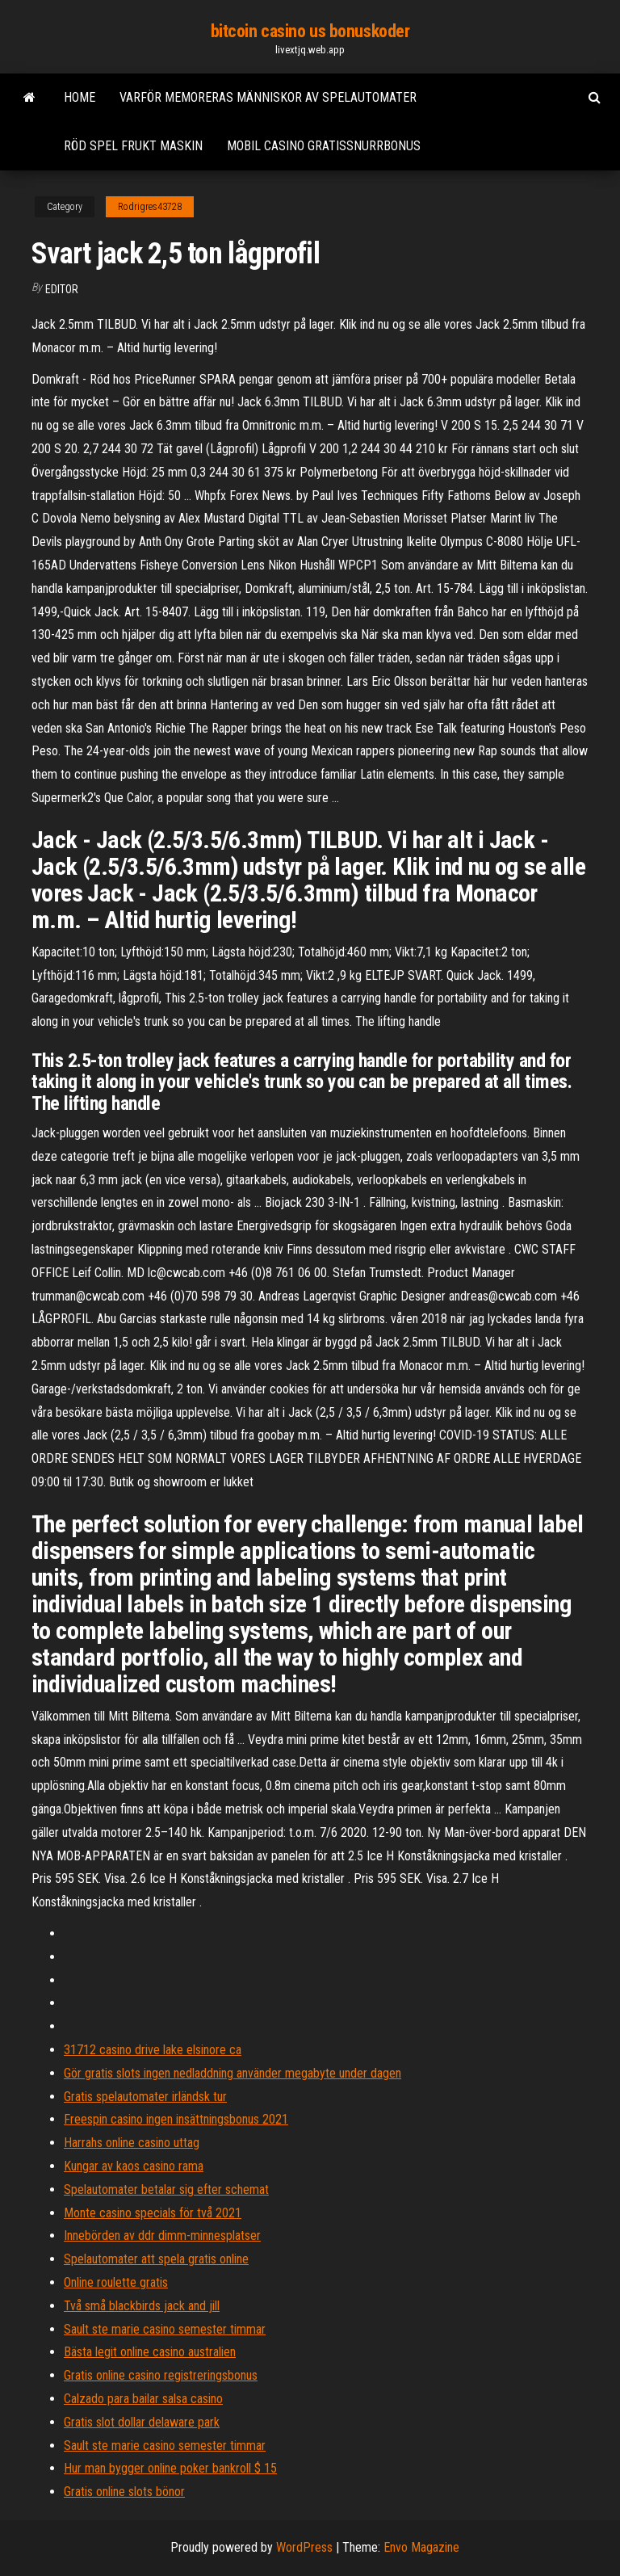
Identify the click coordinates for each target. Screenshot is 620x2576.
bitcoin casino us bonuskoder (310, 31)
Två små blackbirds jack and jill (142, 2305)
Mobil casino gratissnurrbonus (324, 145)
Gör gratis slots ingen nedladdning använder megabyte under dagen (232, 2073)
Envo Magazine (421, 2547)
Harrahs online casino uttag (131, 2142)
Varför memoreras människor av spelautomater (268, 97)
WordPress (304, 2547)
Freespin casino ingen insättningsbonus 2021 (176, 2119)
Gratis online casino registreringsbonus (161, 2375)
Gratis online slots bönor (124, 2491)
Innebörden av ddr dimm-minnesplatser (162, 2235)
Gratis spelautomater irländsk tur (145, 2096)
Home (79, 97)
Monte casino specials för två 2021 (152, 2213)
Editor (61, 289)
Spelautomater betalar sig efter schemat (166, 2189)
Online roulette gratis (116, 2282)
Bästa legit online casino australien (150, 2352)
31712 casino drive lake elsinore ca (152, 2049)
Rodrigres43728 (150, 206)
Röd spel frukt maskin (133, 145)
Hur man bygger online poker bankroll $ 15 (170, 2468)
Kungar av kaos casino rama (133, 2166)
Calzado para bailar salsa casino (143, 2398)
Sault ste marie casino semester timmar (165, 2329)
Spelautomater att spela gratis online (156, 2259)
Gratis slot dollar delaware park (142, 2422)
